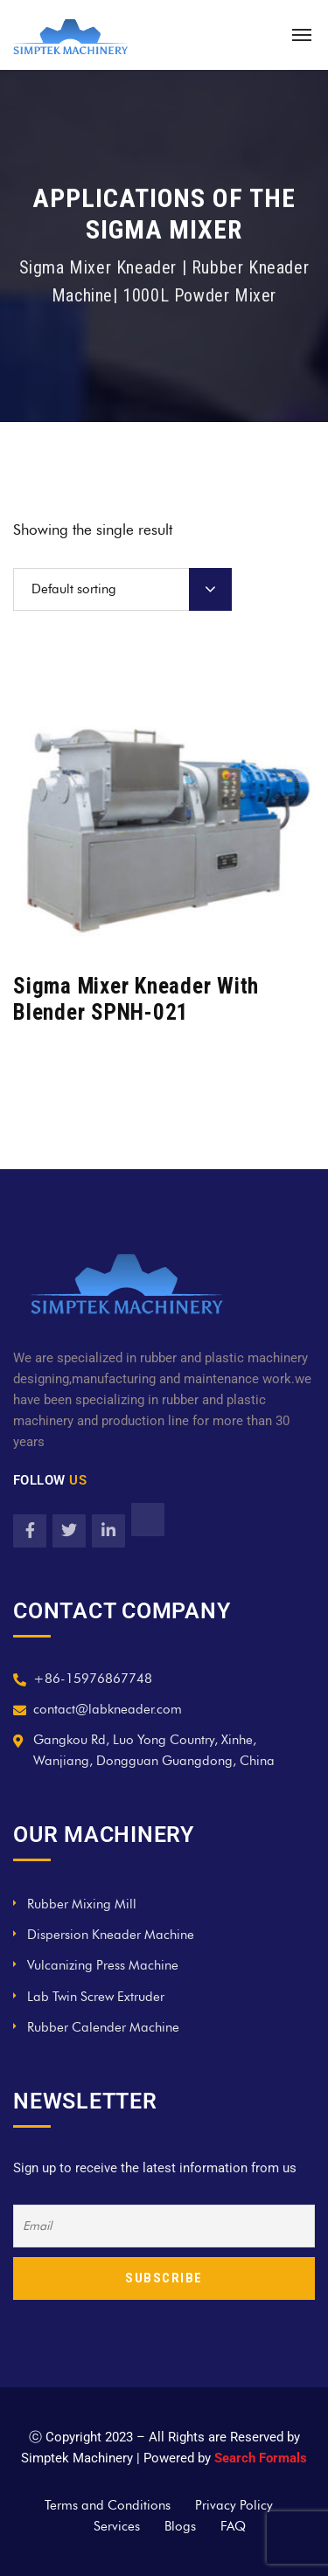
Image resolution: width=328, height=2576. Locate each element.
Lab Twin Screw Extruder (95, 1997)
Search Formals (260, 2458)
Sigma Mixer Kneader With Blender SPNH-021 (136, 999)
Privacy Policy (234, 2505)
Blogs (180, 2526)
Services (117, 2526)
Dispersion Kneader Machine (110, 1934)
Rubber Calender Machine (103, 2027)
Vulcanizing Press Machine (102, 1965)
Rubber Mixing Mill (81, 1904)
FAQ (233, 2526)
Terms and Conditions (108, 2505)
